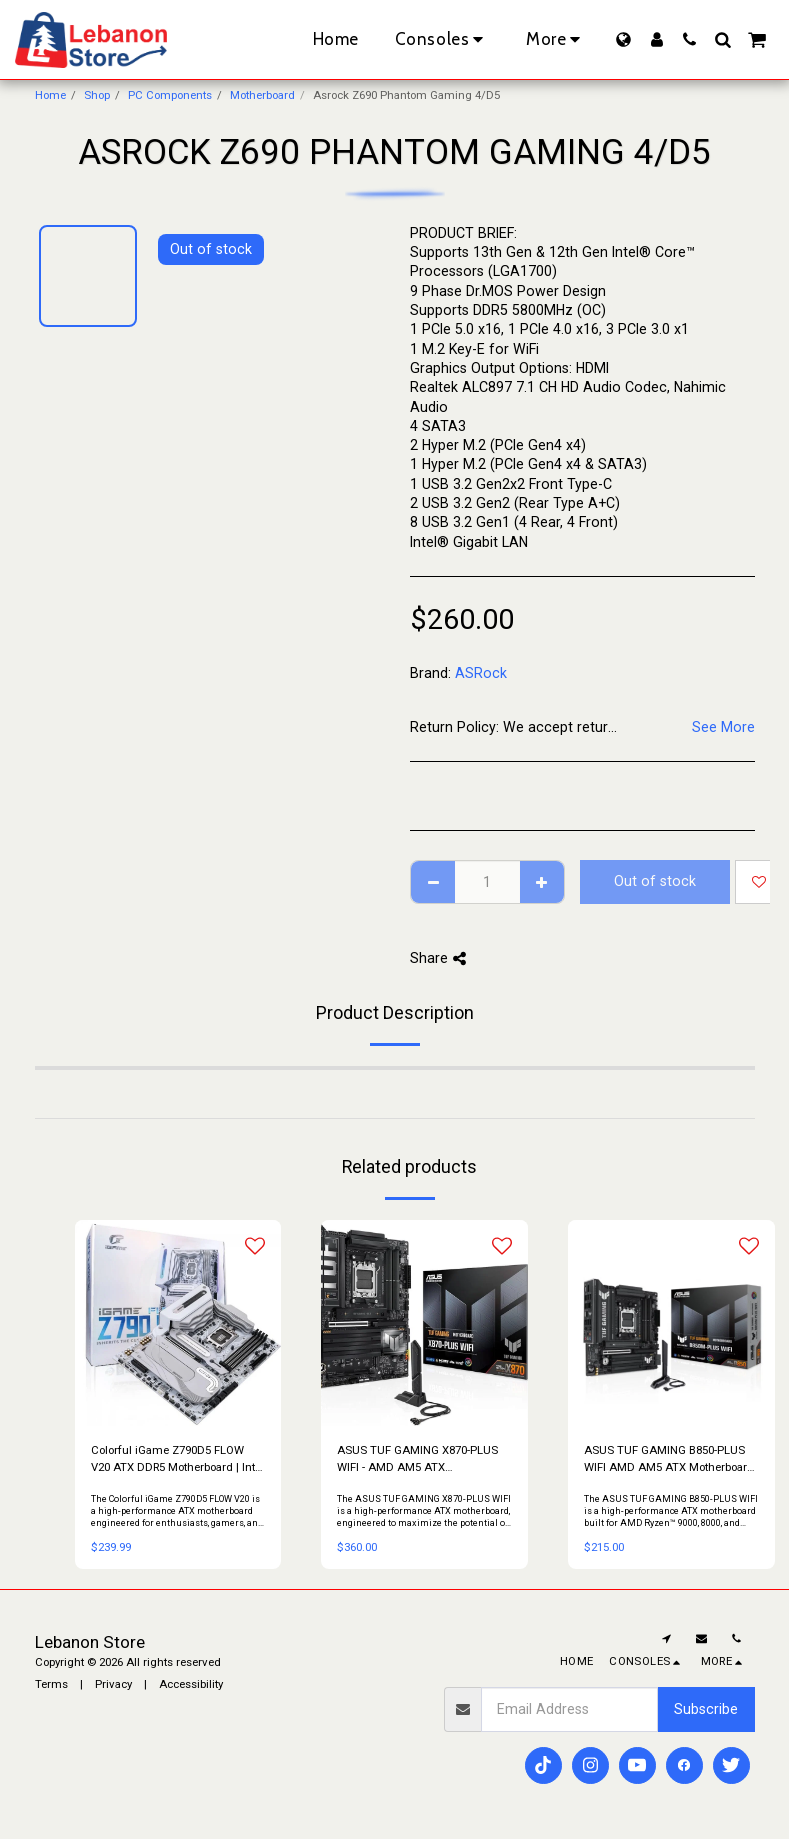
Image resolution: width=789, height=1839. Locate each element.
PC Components (170, 95)
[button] (689, 39)
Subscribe (706, 1709)
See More (723, 727)
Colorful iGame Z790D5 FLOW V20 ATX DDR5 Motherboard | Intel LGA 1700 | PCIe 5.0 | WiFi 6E (177, 1459)
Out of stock (655, 881)
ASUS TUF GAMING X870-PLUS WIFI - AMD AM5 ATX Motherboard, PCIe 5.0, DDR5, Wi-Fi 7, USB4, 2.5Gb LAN (420, 1459)
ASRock (481, 673)
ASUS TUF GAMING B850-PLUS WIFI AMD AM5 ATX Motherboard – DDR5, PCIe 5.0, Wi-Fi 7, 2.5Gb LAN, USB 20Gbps (669, 1459)
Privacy (113, 1684)
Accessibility (191, 1684)
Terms (51, 1684)
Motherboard (262, 95)
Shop (97, 95)
